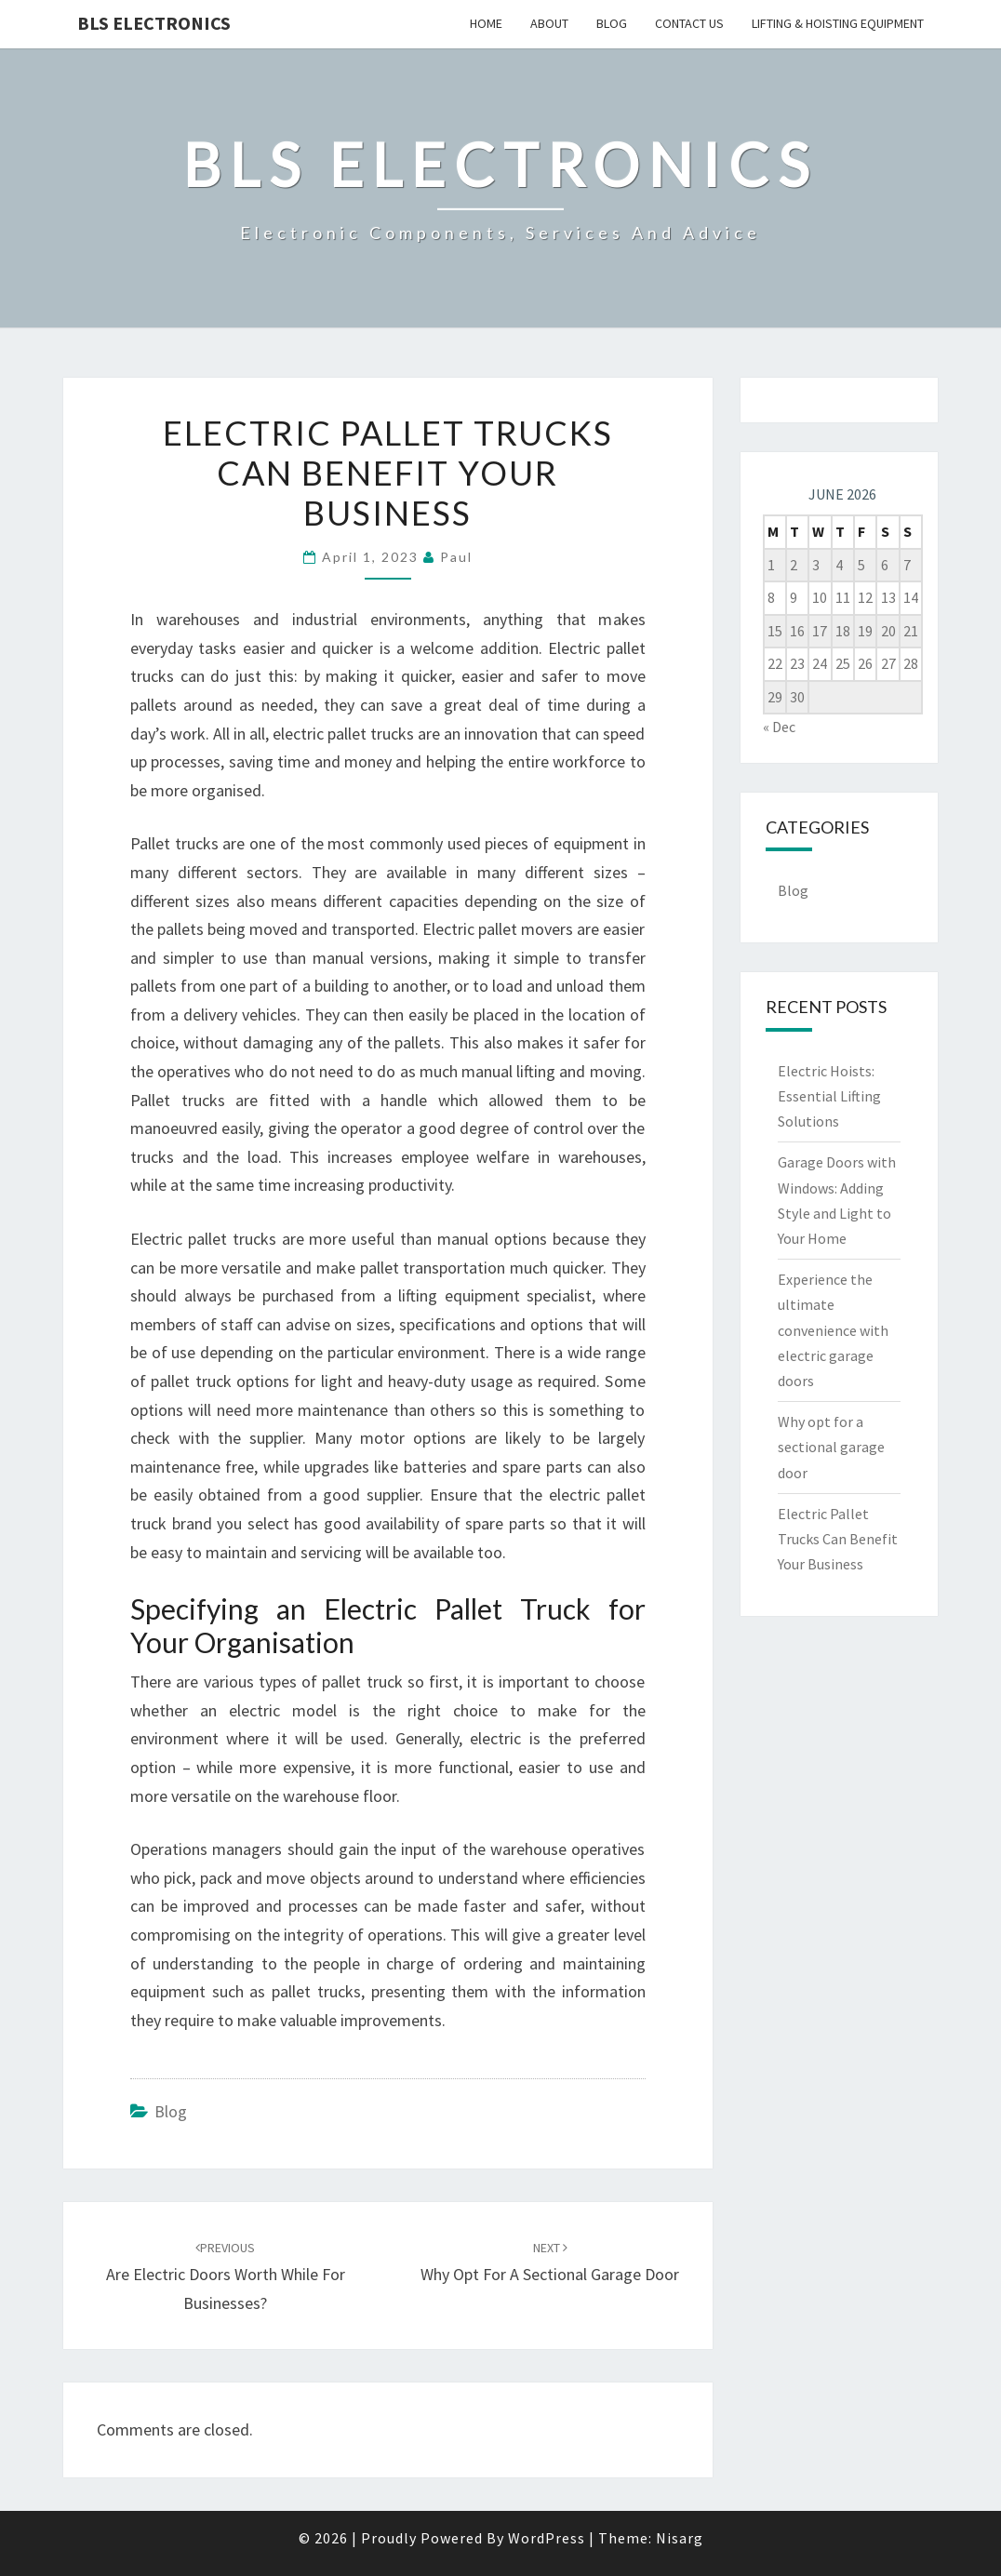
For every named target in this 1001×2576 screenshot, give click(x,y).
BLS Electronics (154, 22)
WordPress (546, 2538)
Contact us (689, 23)
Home (486, 23)
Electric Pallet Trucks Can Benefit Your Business (838, 1538)
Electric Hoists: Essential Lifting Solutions (829, 1095)
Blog (611, 23)
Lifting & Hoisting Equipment (838, 23)
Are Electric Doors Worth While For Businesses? (225, 2276)
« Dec (779, 726)
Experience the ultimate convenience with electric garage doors (833, 1330)
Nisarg (679, 2538)
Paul (456, 557)
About (549, 23)
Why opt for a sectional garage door (831, 1446)
